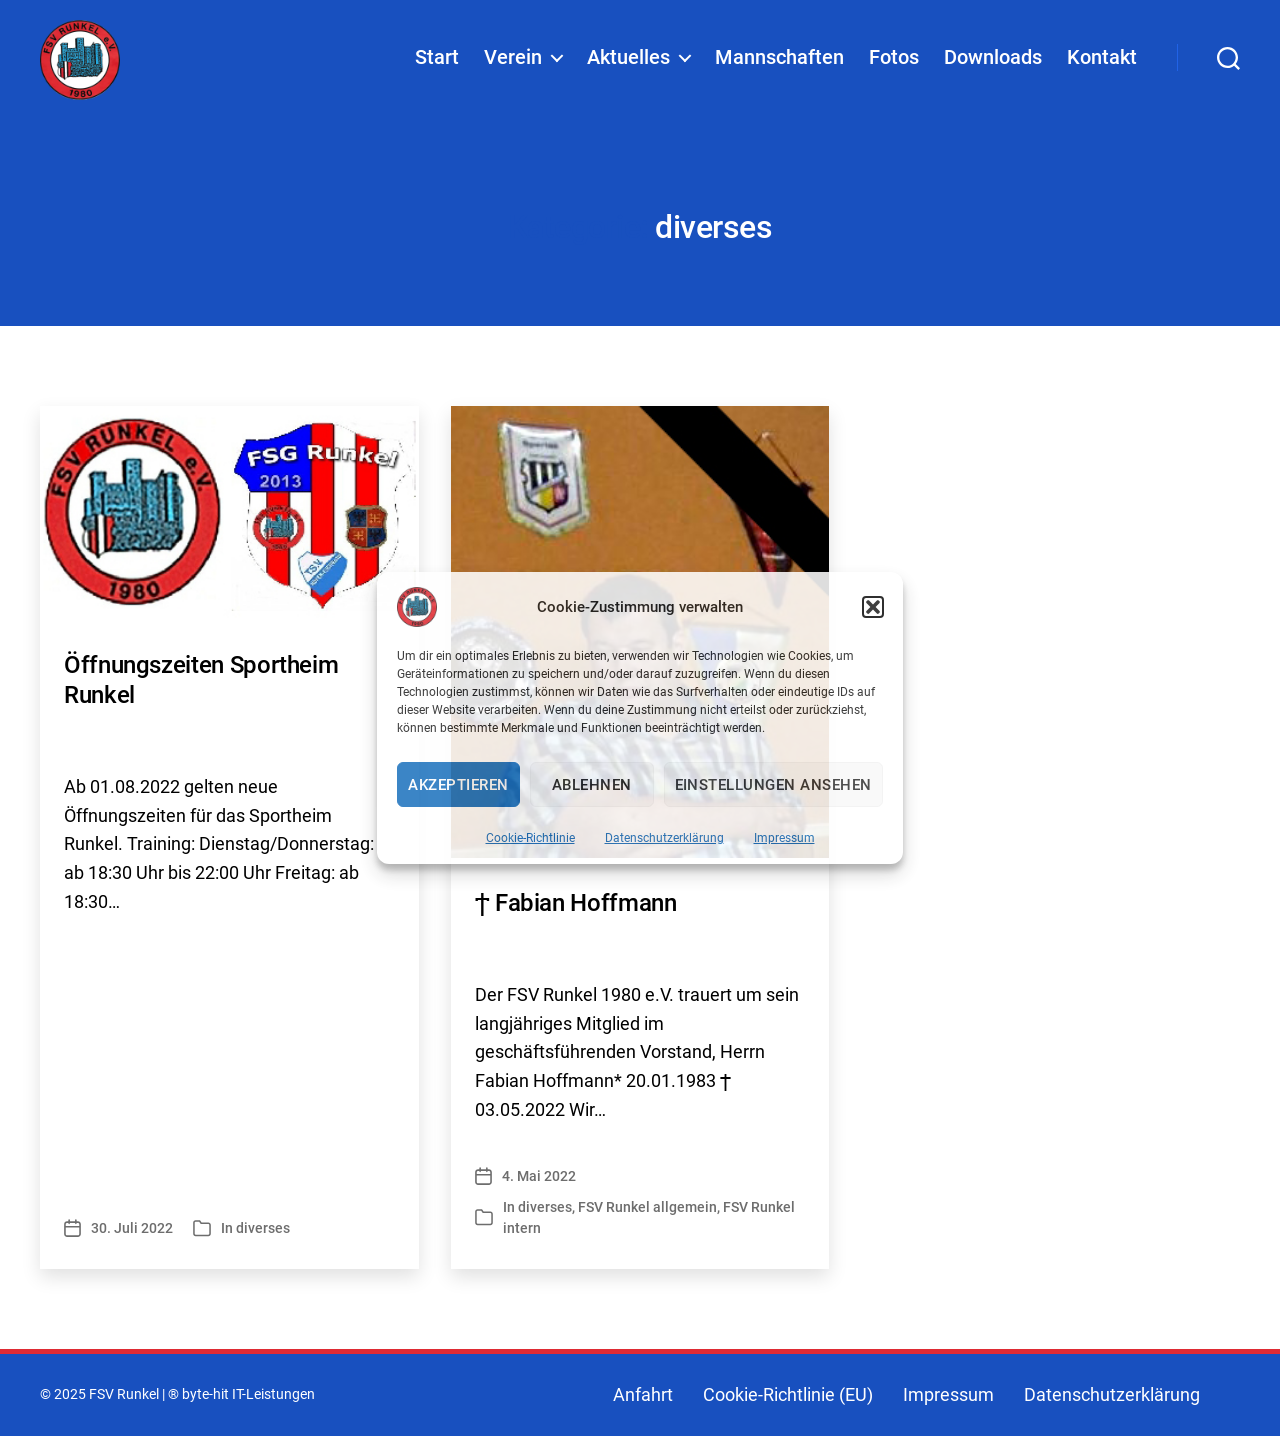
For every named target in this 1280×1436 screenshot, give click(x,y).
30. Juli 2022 (132, 1228)
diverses (263, 1228)
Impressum (784, 838)
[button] (873, 607)
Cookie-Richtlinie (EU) (788, 1394)
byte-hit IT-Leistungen (248, 1394)
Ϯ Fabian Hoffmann (576, 903)
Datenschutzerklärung (664, 838)
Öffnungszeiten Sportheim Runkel (201, 680)
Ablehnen (592, 785)
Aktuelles (628, 61)
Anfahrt (643, 1394)
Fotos (894, 61)
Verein (513, 61)
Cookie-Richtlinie (530, 838)
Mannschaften (779, 61)
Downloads (993, 61)
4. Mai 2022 (539, 1176)
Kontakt (1102, 61)
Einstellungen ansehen (774, 785)
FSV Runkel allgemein (647, 1207)
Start (437, 61)
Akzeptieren (458, 785)
